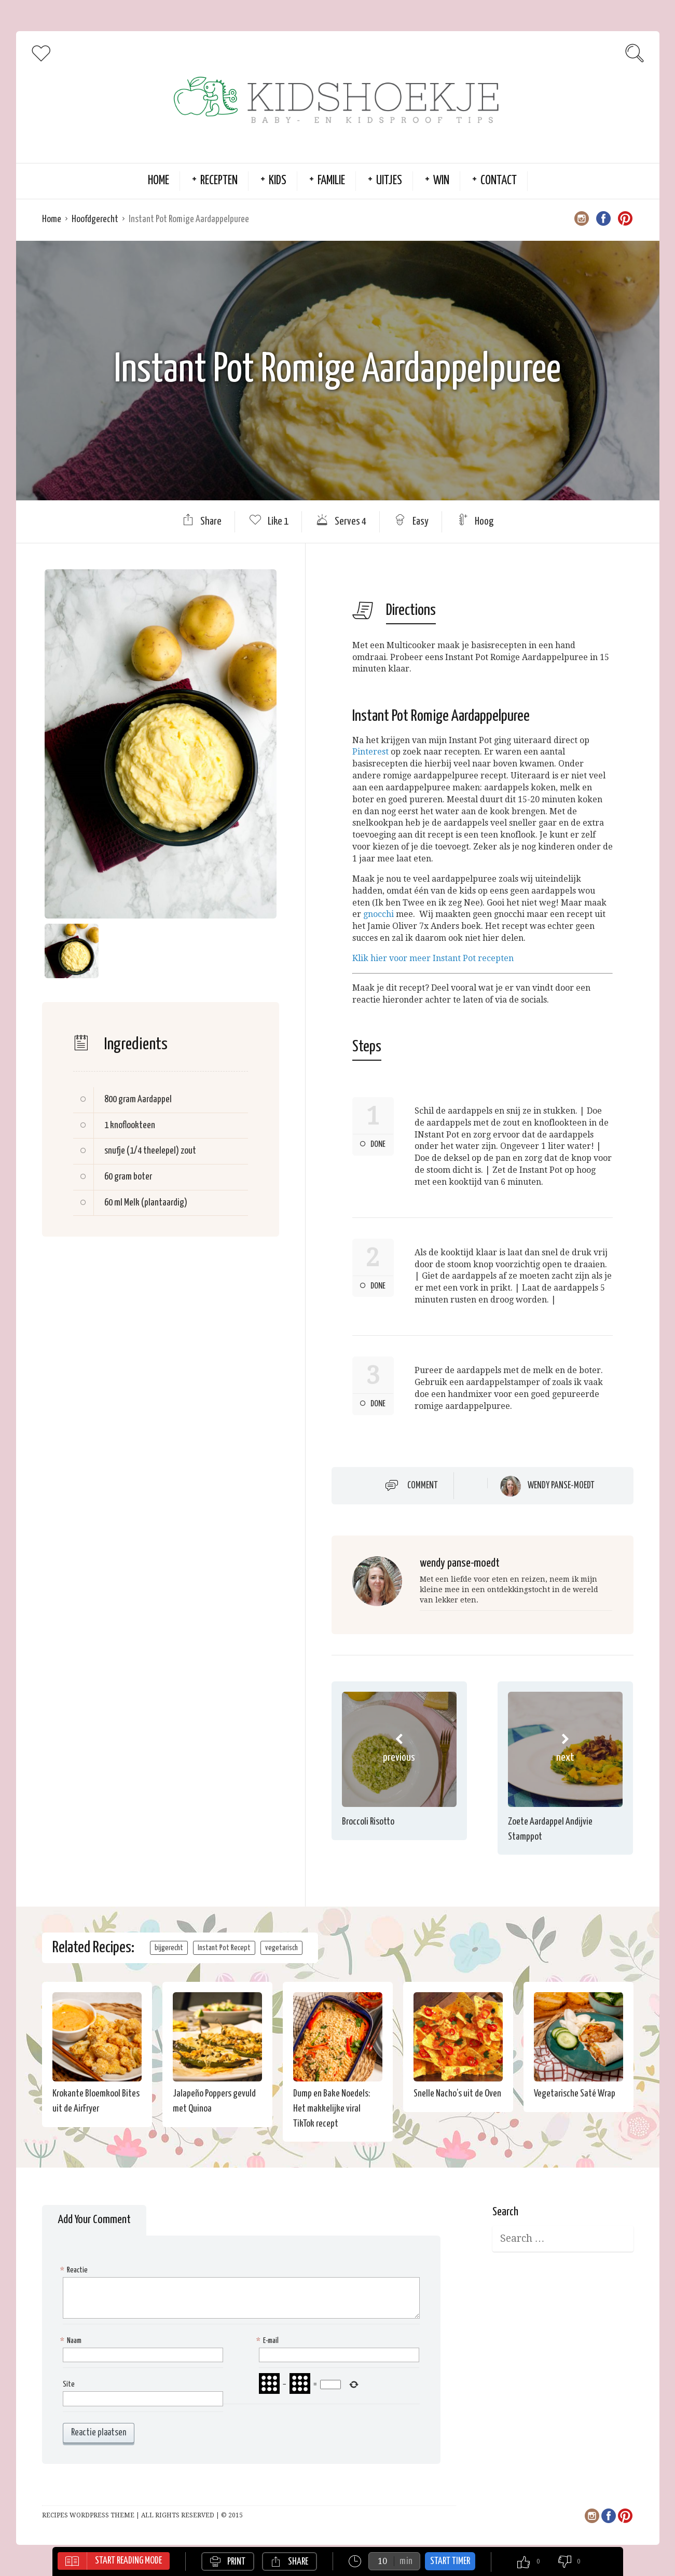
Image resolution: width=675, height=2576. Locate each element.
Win (441, 181)
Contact (498, 181)
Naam (72, 2341)
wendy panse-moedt (561, 1485)
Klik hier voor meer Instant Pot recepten (433, 958)
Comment (422, 1485)
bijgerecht (169, 1948)
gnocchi (378, 914)
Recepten (219, 181)
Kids (277, 181)
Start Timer (450, 2561)
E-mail (269, 2341)
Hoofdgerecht (95, 219)
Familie (331, 181)
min (406, 2561)
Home (158, 181)
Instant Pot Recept (224, 1948)
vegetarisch (281, 1948)
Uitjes (389, 181)
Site (69, 2384)
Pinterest (370, 752)
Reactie (75, 2271)
